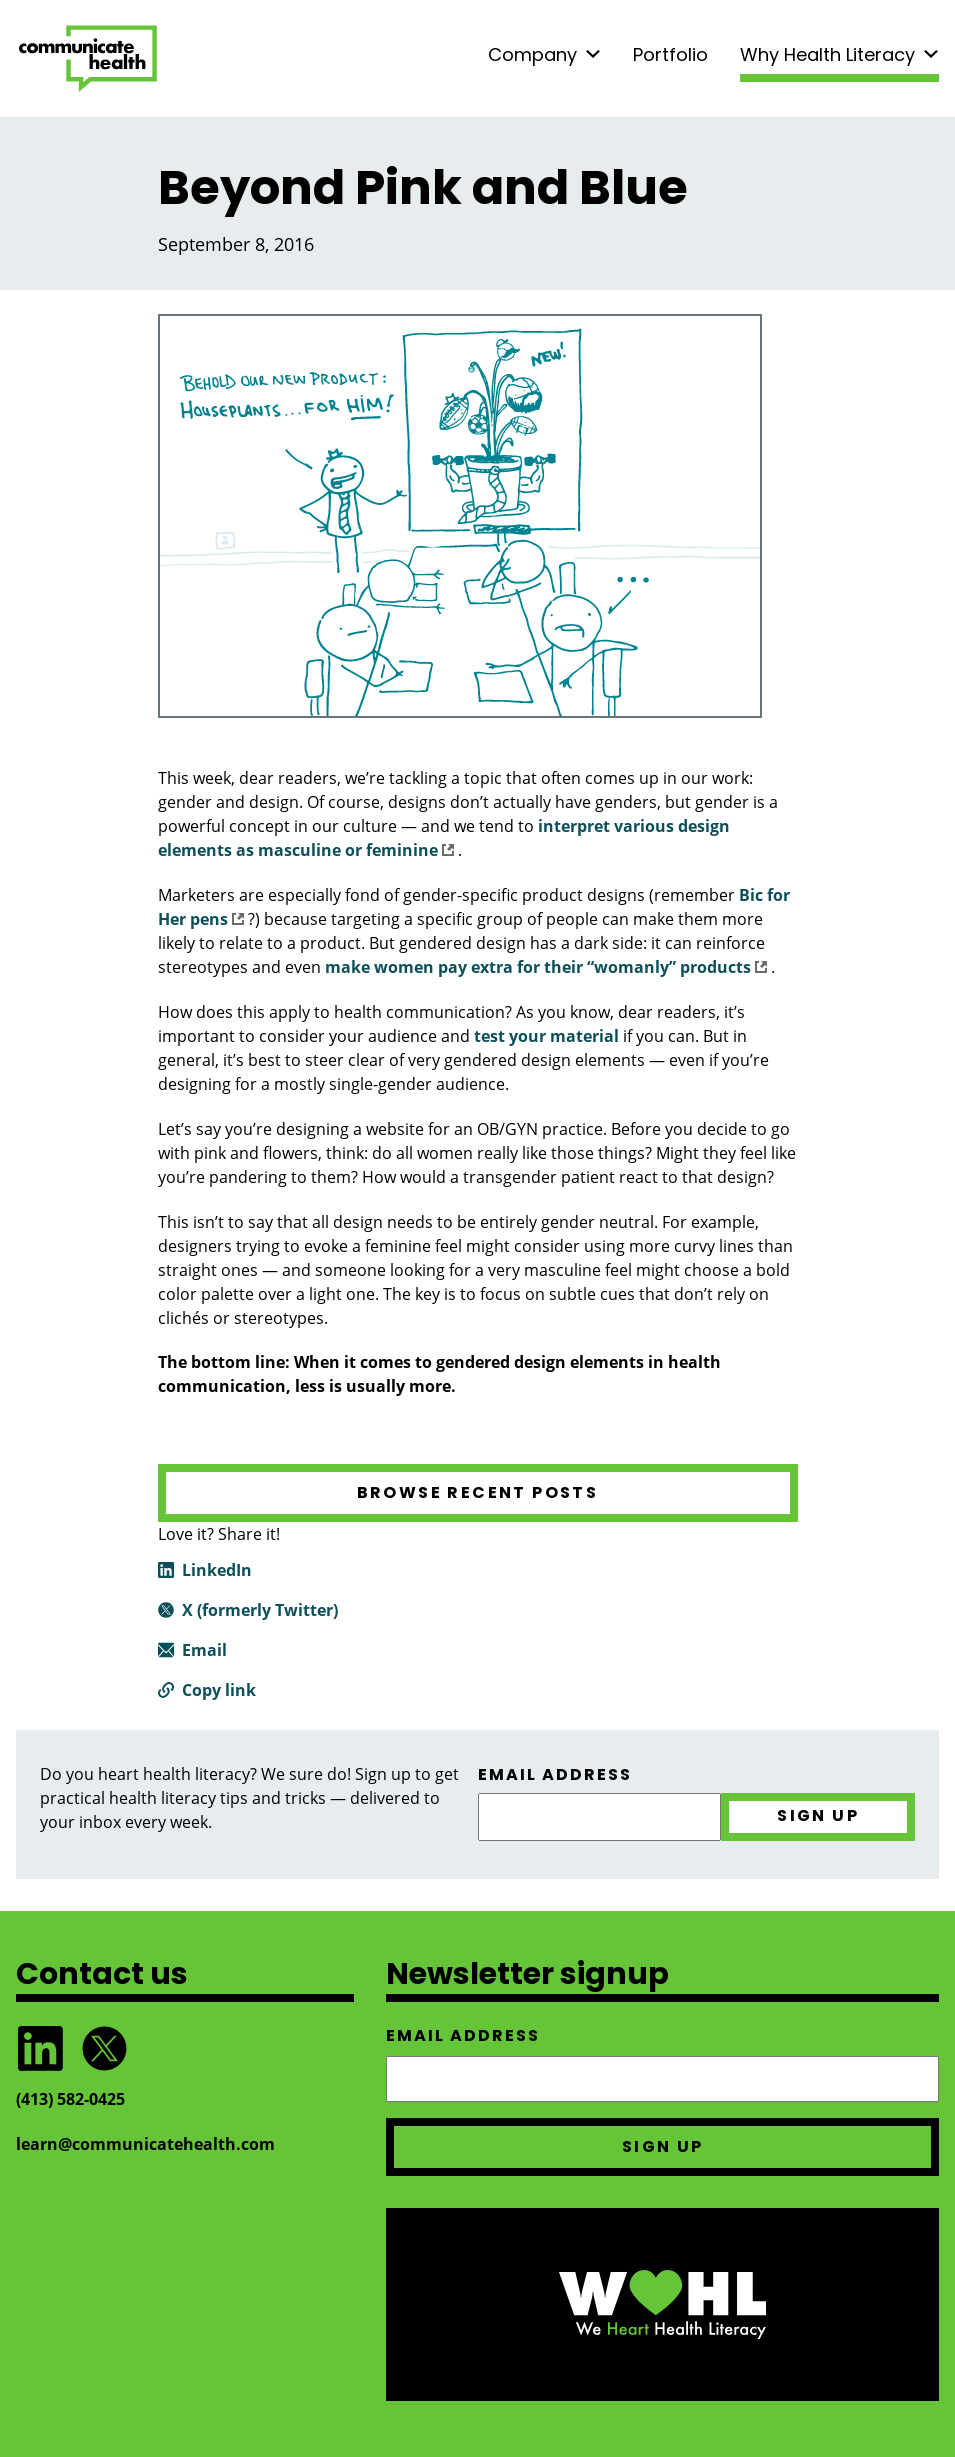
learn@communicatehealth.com (145, 2144)
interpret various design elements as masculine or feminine (444, 838)
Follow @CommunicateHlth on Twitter (104, 2048)
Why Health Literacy (827, 54)
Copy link (219, 1690)
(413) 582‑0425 (70, 2099)
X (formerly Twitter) (260, 1610)
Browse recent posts (478, 1492)
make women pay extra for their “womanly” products (546, 967)
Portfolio (670, 54)
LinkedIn (217, 1570)
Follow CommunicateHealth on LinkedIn (40, 2048)
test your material (546, 1036)
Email (204, 1650)
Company (532, 54)
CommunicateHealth (88, 58)
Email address (555, 1775)
